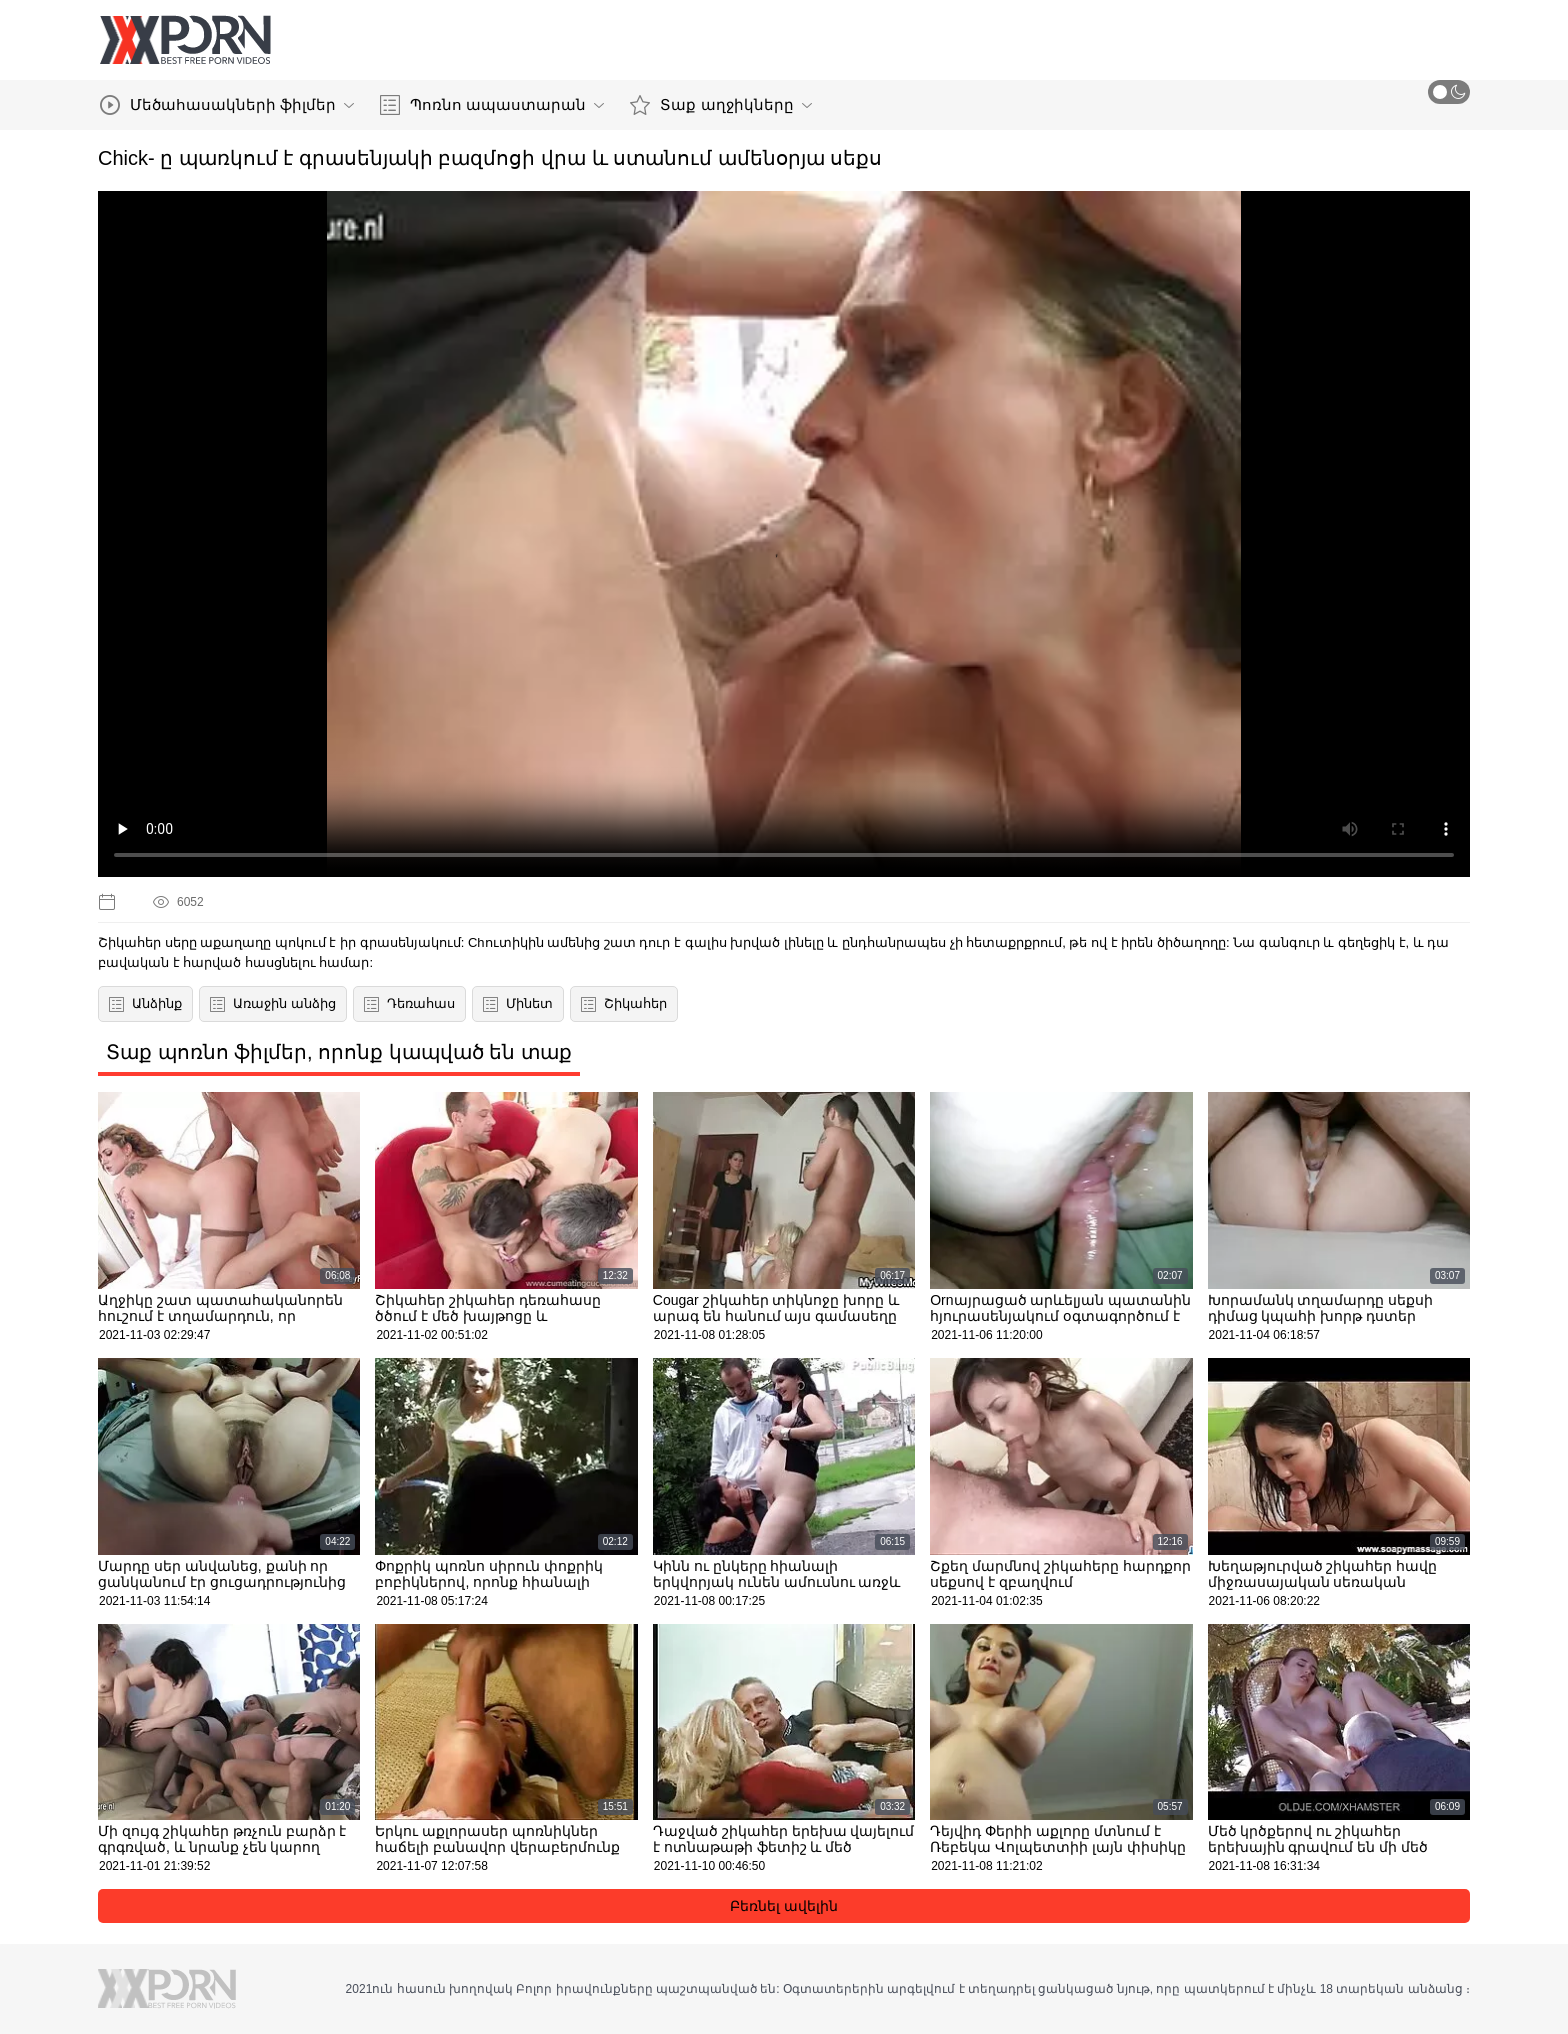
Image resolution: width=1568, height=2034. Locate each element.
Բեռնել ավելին (784, 1906)
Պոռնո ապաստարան (492, 105)
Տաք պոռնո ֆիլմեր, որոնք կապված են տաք (339, 1052)
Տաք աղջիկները (720, 105)
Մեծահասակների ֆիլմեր (227, 105)
